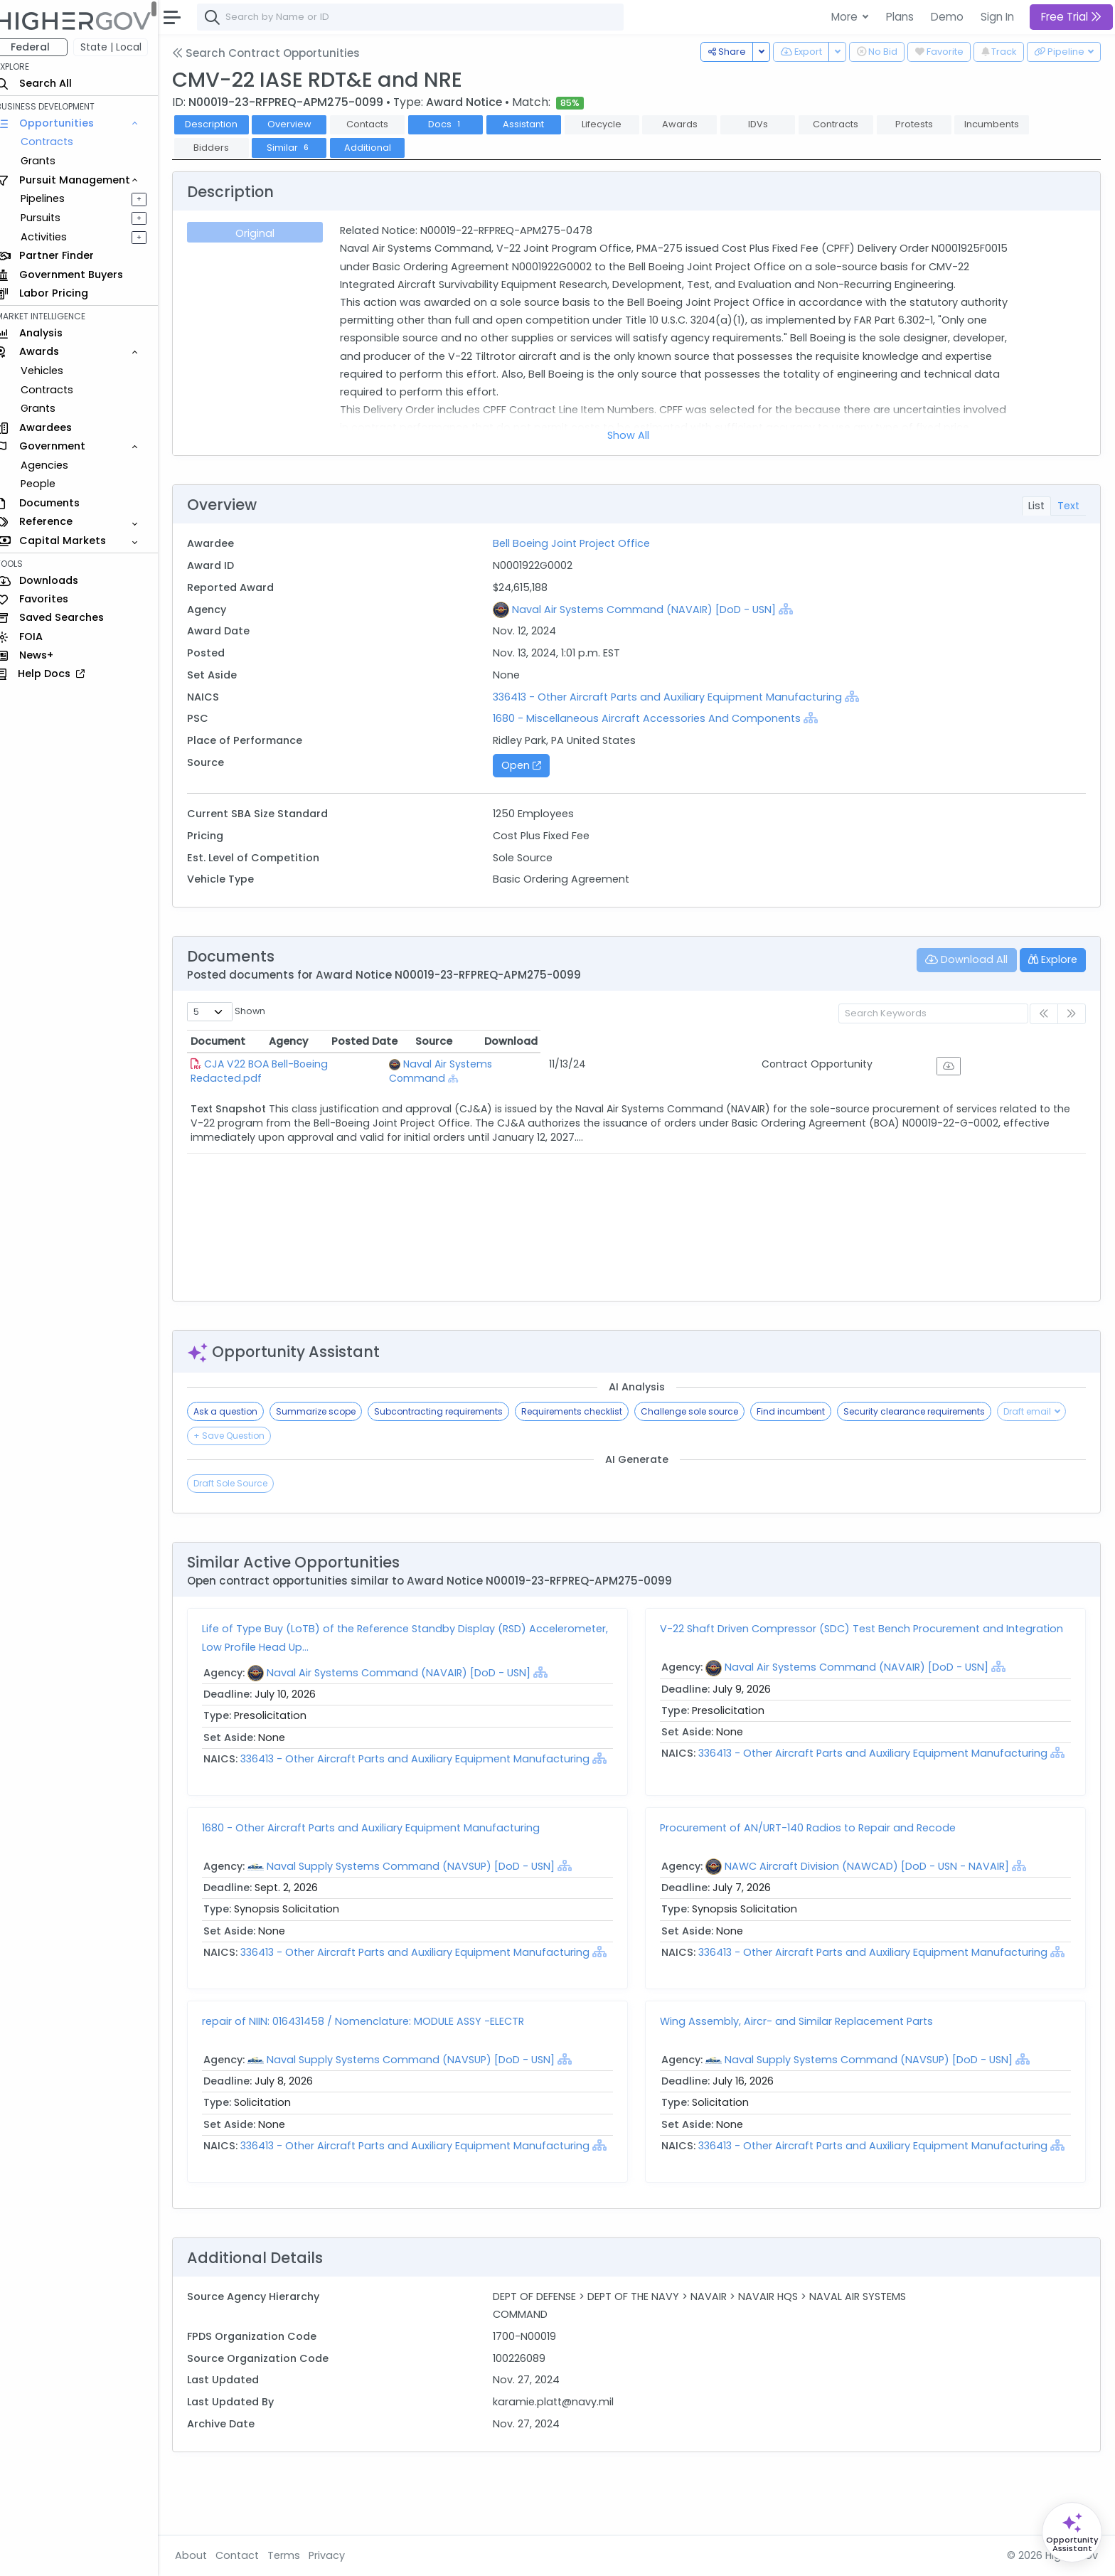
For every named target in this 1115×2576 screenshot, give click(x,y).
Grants (50, 161)
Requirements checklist (584, 1411)
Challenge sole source (702, 1411)
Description (224, 124)
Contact (250, 2555)
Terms (296, 2555)
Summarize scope (328, 1411)
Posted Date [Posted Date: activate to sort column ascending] (772, 1041)
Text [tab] (1068, 506)
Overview (302, 124)
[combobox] (423, 17)
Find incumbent (803, 1411)
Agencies (56, 465)
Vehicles (54, 370)
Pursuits (53, 218)
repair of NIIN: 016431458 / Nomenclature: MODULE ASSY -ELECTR (376, 2057)
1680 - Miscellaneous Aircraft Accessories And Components (655, 718)
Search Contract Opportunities (279, 53)
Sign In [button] (997, 16)
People (50, 484)
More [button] (845, 16)
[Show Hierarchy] (793, 608)
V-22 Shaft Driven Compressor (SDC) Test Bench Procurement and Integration (867, 1629)
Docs (458, 124)
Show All (635, 435)
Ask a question (238, 1411)
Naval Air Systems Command (583, 1064)
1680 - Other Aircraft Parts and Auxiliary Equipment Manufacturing (384, 1845)
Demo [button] (947, 16)
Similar (301, 148)
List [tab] (1036, 506)
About (204, 2555)
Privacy (339, 2555)
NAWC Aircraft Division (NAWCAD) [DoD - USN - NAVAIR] (873, 1884)
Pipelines (55, 198)
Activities (56, 237)
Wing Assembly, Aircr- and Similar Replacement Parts (802, 2057)
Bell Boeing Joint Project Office (579, 543)
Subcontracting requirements (451, 1411)
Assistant (536, 124)
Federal (43, 47)
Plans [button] (900, 16)
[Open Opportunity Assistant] (1072, 2532)
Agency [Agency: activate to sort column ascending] (514, 1041)
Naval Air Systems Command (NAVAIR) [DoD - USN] (652, 609)
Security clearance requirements (927, 1411)
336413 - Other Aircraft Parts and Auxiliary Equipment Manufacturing (677, 697)
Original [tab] (266, 233)
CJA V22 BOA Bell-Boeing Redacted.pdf (316, 1064)
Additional (379, 148)
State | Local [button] (123, 47)
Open (530, 765)
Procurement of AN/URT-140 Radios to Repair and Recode (814, 1845)
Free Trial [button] (1071, 16)
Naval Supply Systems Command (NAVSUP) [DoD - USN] (423, 1884)
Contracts (59, 141)
